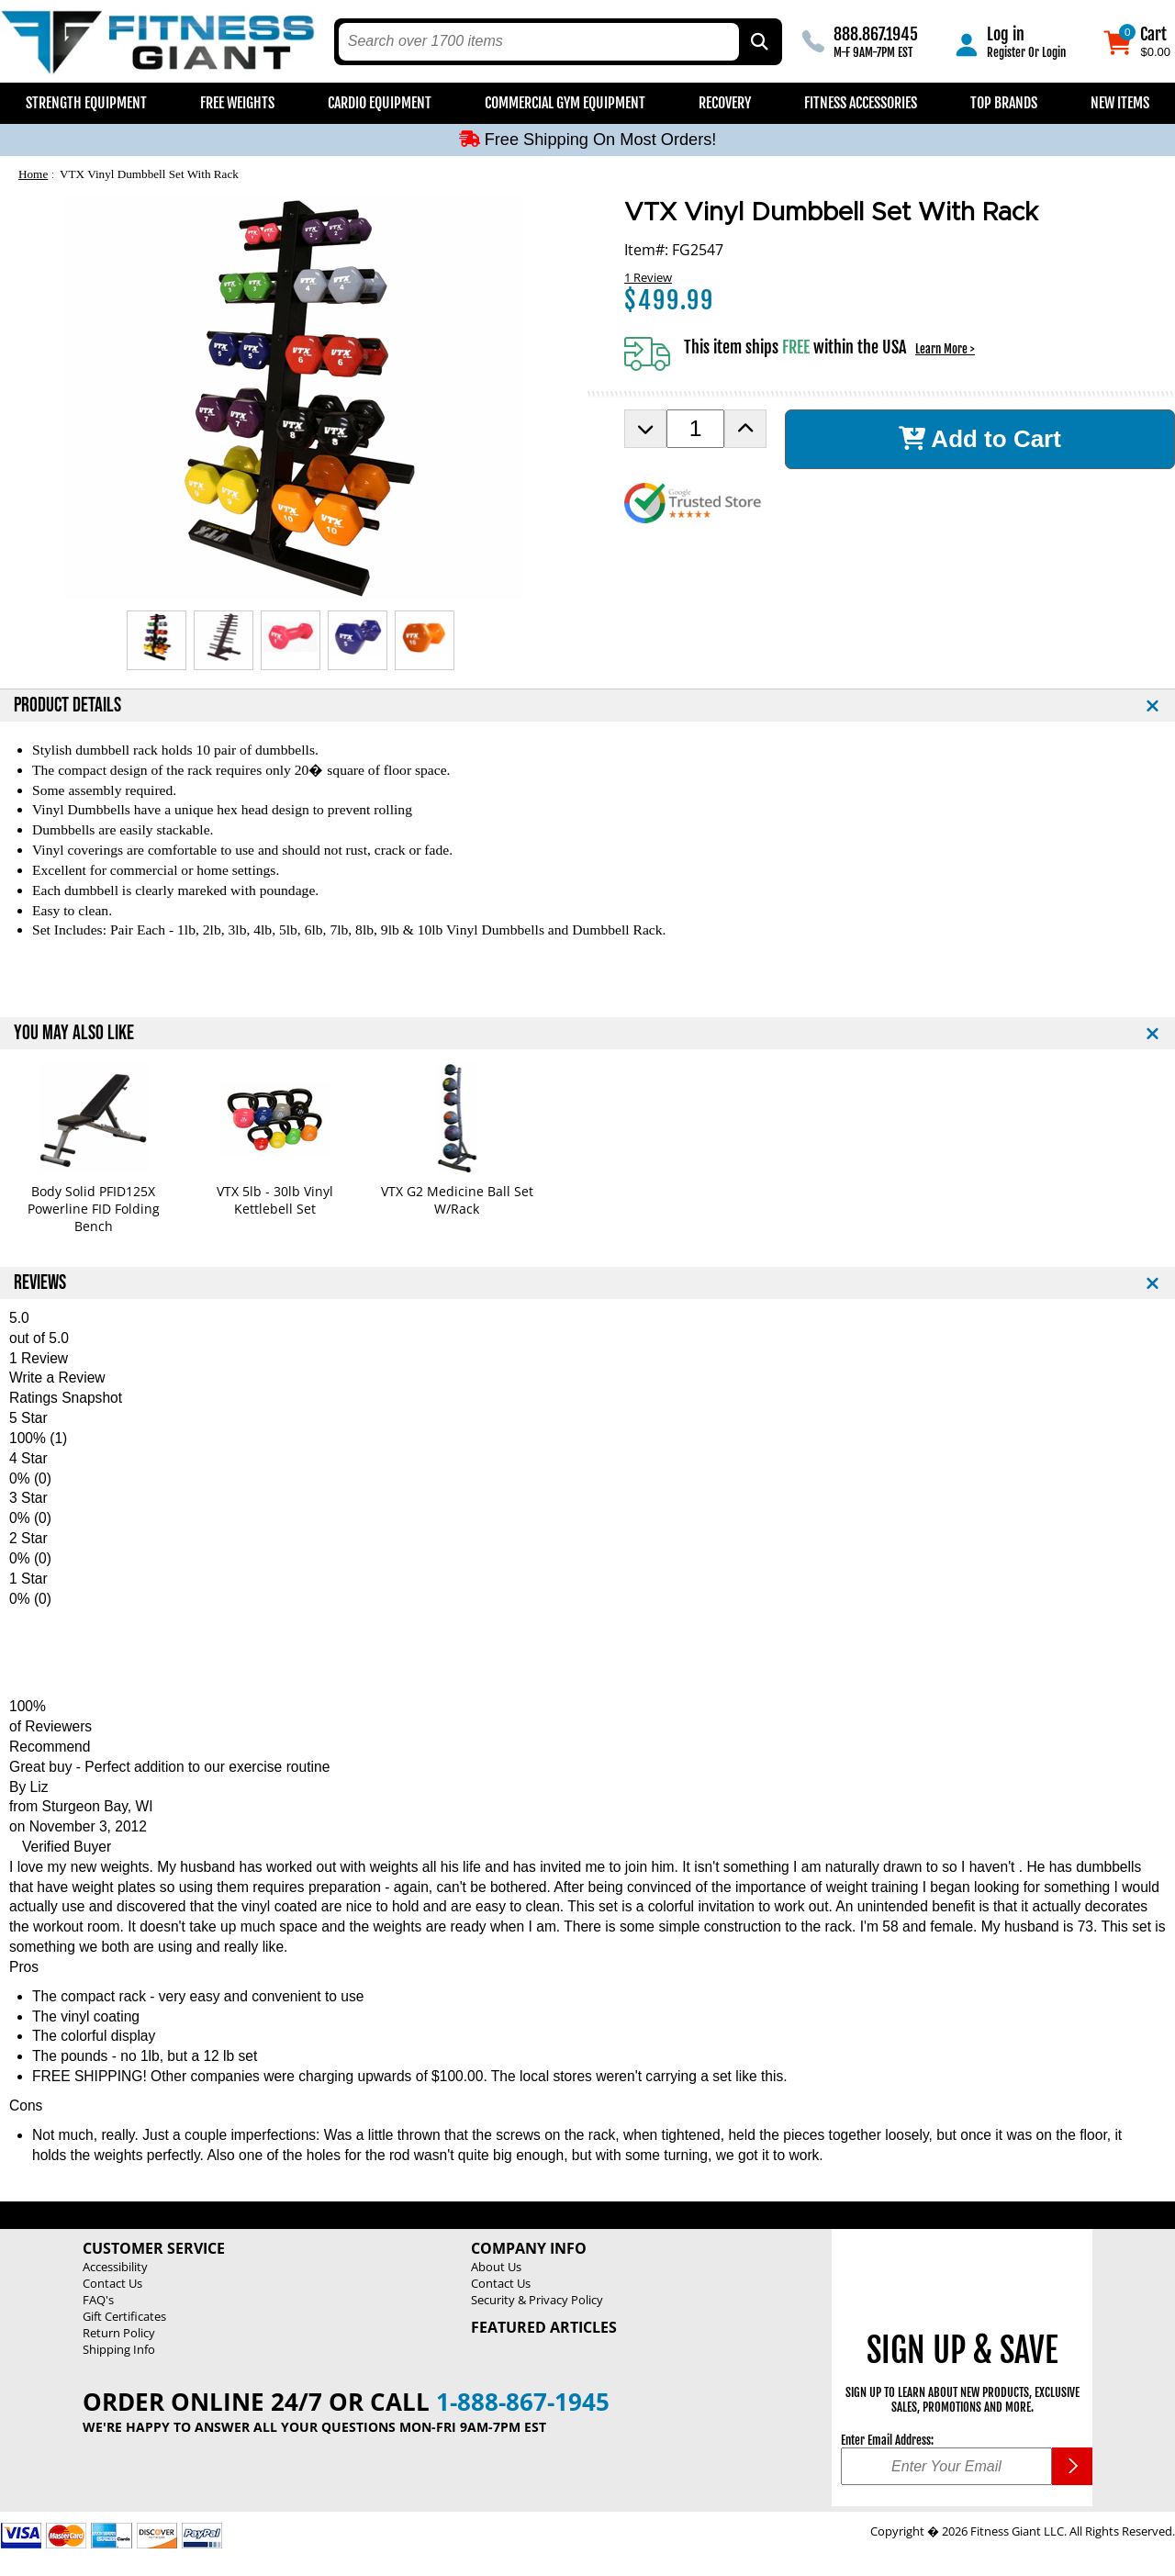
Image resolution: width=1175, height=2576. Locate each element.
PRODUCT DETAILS (67, 705)
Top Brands (1003, 103)
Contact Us (112, 2283)
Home (33, 174)
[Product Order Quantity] (695, 428)
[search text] (539, 42)
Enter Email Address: (887, 2440)
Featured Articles (544, 2327)
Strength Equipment (86, 103)
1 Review (648, 277)
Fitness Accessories (860, 103)
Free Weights (237, 103)
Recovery (725, 103)
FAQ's (98, 2299)
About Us (496, 2266)
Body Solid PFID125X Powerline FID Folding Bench (94, 1208)
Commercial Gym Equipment (565, 103)
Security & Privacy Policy (537, 2299)
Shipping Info (119, 2349)
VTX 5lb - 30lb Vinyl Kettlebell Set (275, 1199)
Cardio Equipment (379, 103)
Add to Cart (980, 439)
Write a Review (57, 1377)
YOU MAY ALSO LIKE (74, 1033)
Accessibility (115, 2266)
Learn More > (945, 349)
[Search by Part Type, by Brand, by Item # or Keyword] (758, 42)
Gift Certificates (124, 2316)
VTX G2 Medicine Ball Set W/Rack (457, 1199)
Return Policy (119, 2332)
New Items (1120, 103)
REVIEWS (40, 1283)
